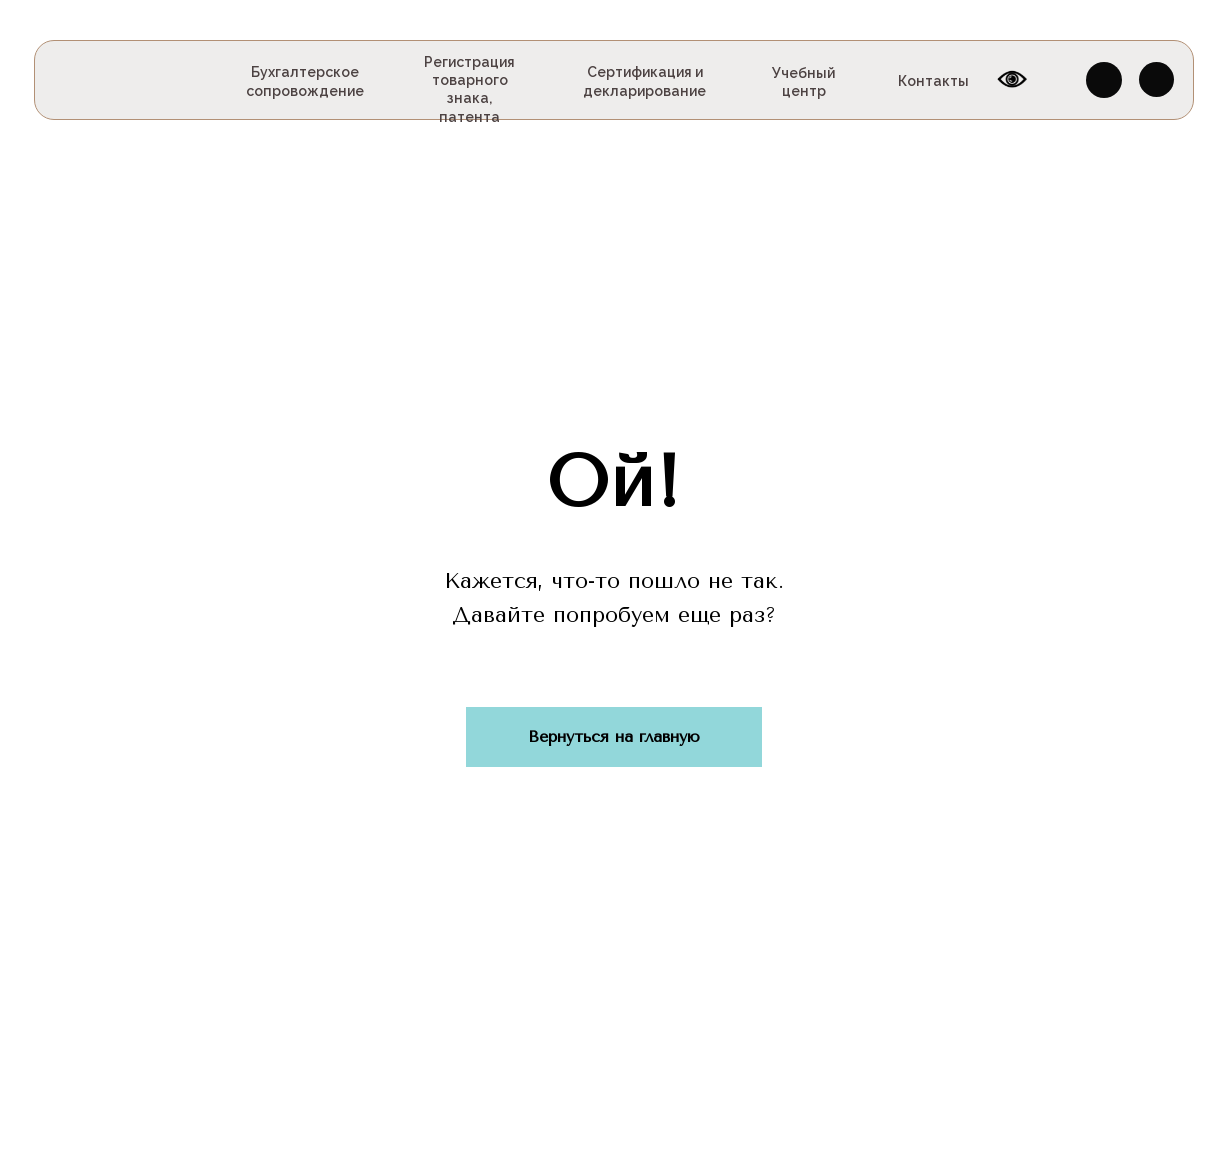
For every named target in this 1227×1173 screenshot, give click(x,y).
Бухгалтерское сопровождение (305, 81)
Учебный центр (803, 82)
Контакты (933, 81)
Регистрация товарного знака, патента (469, 89)
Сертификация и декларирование (644, 81)
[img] (89, 80)
